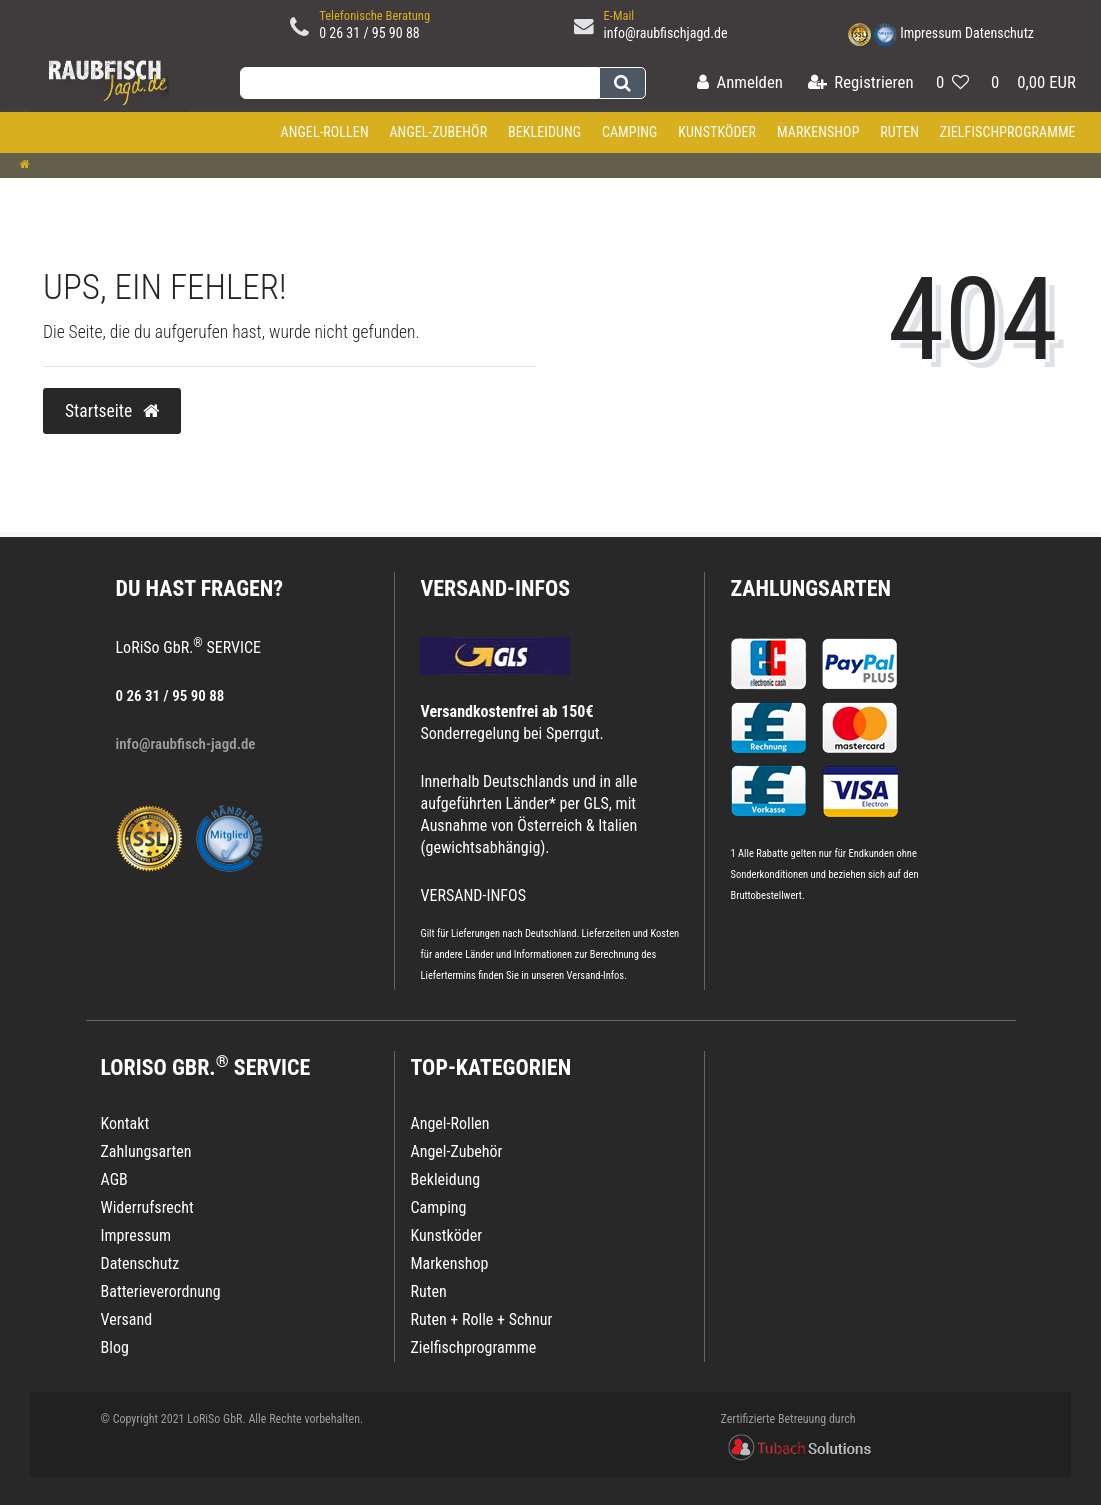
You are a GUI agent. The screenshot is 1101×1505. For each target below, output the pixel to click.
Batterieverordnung (161, 1291)
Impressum (931, 33)
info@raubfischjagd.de (666, 33)
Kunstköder (717, 132)
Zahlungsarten (810, 588)
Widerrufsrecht (147, 1207)
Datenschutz (999, 33)
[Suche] (622, 83)
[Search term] (419, 83)
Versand (127, 1319)
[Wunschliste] (952, 83)
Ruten (899, 132)
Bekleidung (544, 132)
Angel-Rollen (325, 132)
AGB (114, 1179)
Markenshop (818, 132)
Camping (630, 132)
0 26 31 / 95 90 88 (369, 33)
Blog (115, 1347)
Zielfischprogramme (1008, 132)
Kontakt (125, 1123)
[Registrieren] (861, 83)
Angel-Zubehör (438, 132)
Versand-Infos (596, 975)
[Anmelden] (740, 83)
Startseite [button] (112, 411)
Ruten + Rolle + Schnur (481, 1319)
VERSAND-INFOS (495, 588)
